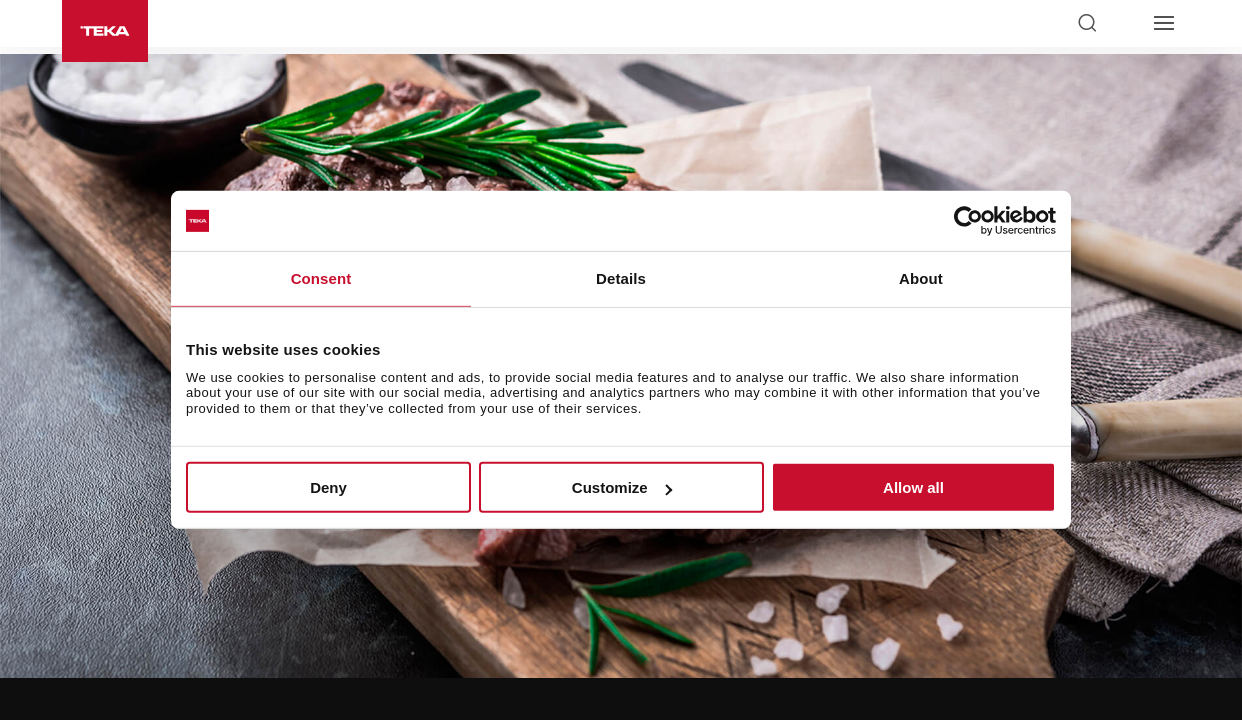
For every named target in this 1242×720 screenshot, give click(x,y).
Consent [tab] (321, 278)
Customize (622, 487)
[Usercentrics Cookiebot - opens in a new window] (968, 221)
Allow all (913, 487)
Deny (328, 487)
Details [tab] (621, 278)
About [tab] (921, 278)
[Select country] (1125, 23)
